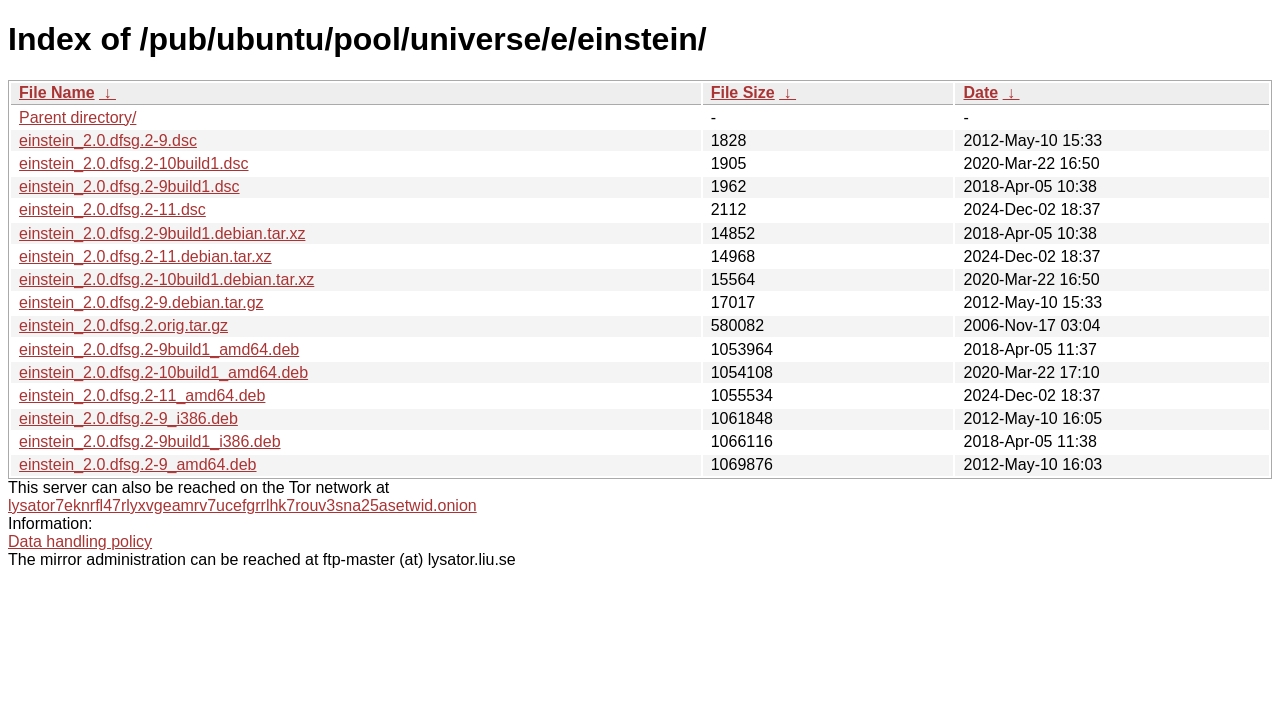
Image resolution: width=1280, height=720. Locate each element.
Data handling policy (80, 541)
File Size (743, 92)
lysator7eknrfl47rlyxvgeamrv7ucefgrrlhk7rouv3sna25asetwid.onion (242, 505)
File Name (57, 92)
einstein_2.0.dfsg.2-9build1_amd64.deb (159, 349)
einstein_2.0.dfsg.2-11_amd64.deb (142, 395)
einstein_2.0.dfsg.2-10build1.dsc (134, 163)
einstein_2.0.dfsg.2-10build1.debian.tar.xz (166, 279)
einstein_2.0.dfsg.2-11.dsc (112, 209)
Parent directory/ (77, 117)
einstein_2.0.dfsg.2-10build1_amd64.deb (163, 372)
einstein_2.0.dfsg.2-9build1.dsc (129, 186)
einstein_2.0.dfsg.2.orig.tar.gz (123, 325)
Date (980, 92)
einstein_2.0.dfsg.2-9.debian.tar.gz (141, 302)
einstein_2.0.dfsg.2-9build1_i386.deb (150, 441)
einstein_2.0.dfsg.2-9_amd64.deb (138, 464)
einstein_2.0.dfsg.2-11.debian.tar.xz (145, 256)
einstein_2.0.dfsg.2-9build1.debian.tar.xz (162, 233)
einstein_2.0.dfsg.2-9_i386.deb (128, 418)
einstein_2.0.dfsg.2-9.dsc (108, 140)
